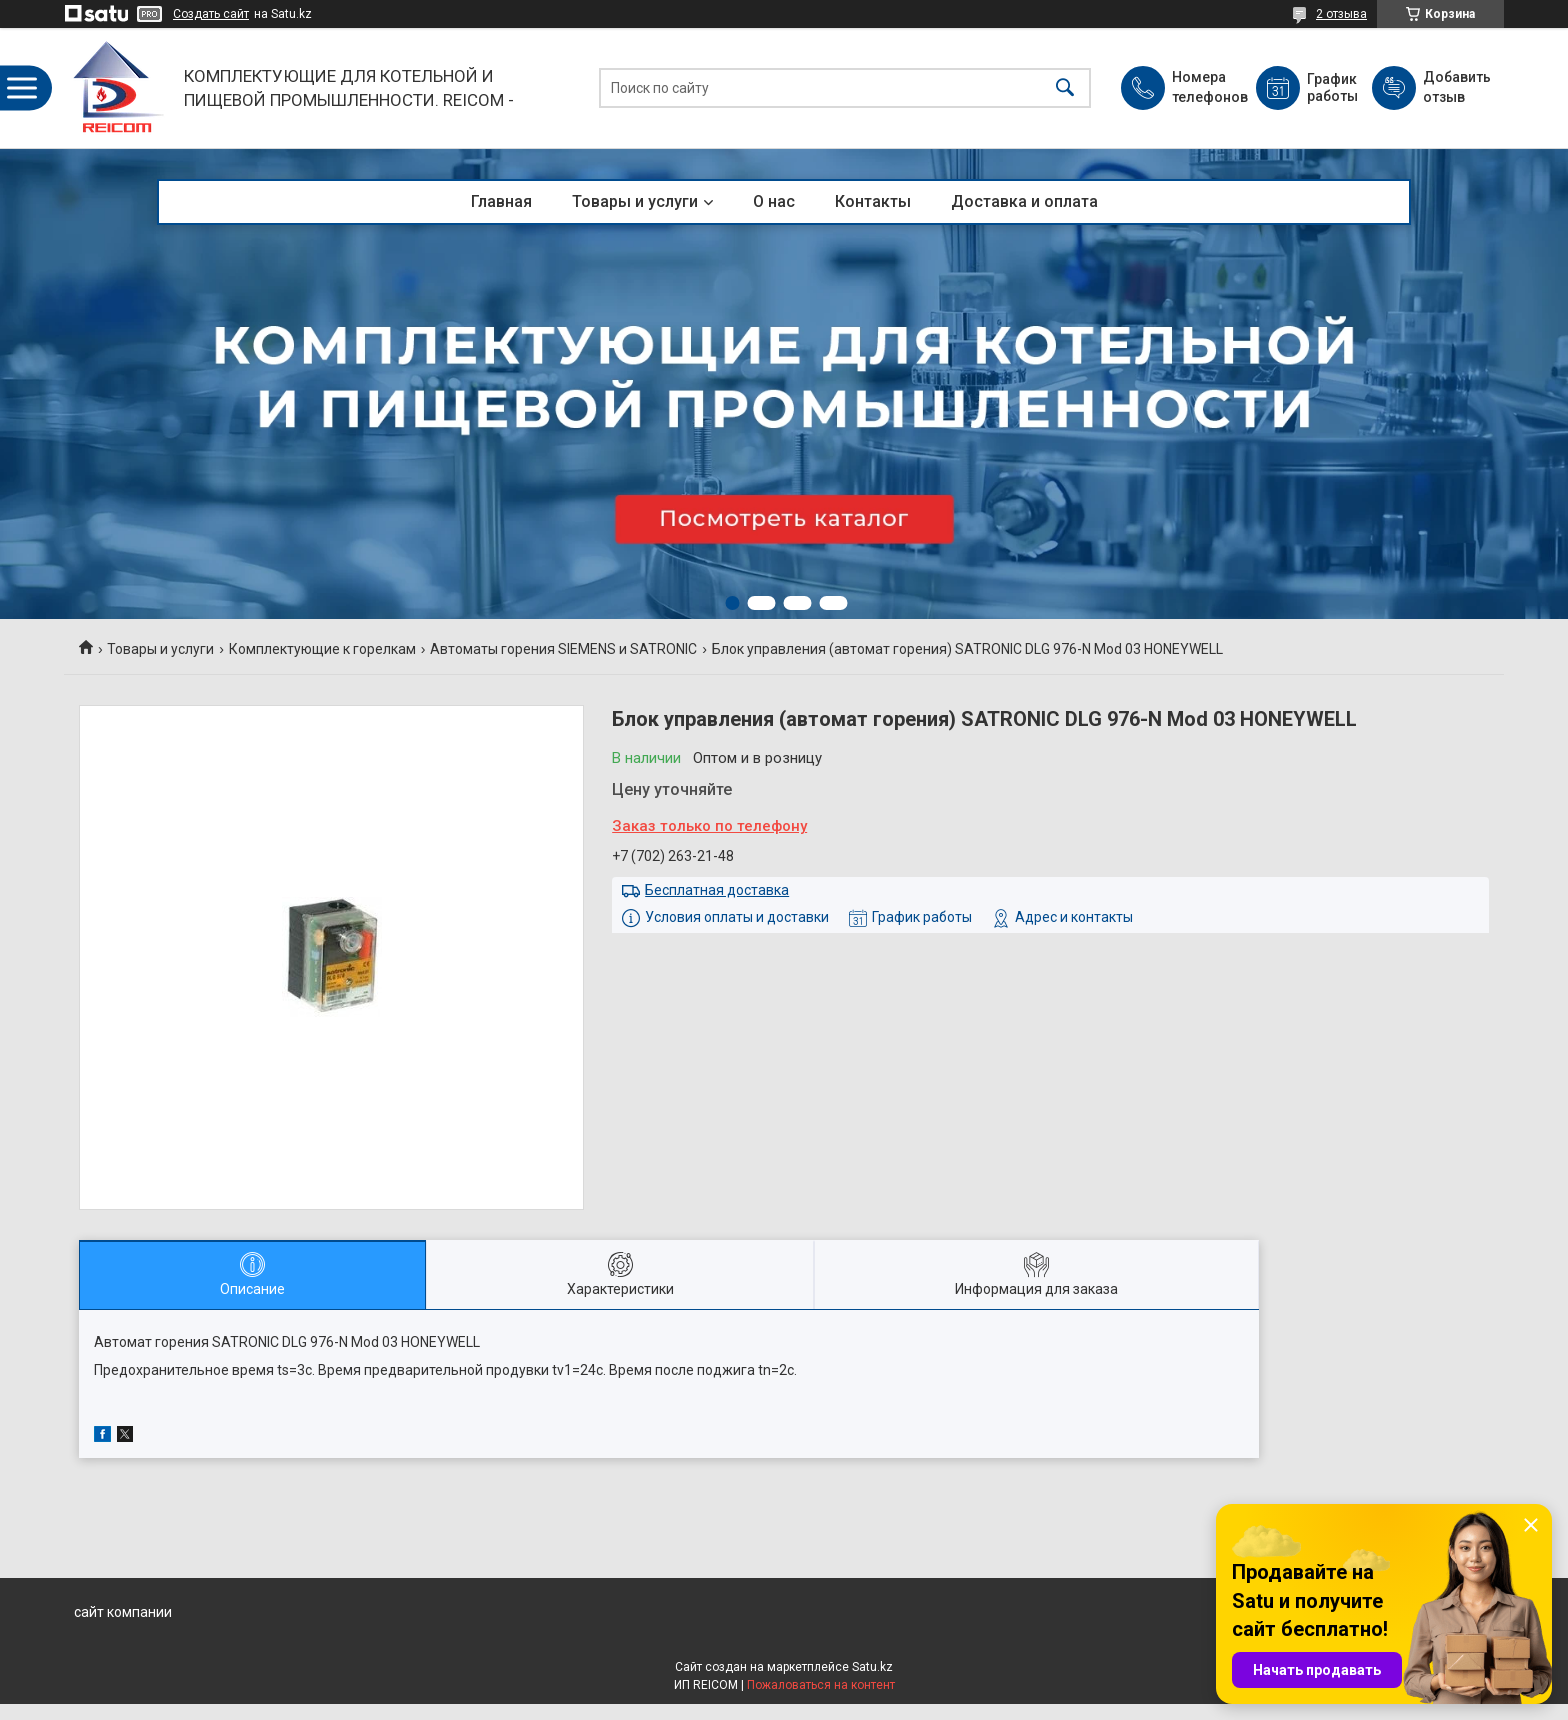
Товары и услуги (635, 201)
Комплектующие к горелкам (322, 649)
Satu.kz (872, 1667)
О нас (774, 201)
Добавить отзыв (1456, 87)
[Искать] (1065, 88)
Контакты (873, 201)
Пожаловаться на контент (821, 1685)
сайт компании (123, 1612)
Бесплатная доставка (717, 890)
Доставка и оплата (1024, 201)
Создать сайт (211, 14)
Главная (501, 201)
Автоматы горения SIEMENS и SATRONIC (563, 649)
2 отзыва (1341, 14)
